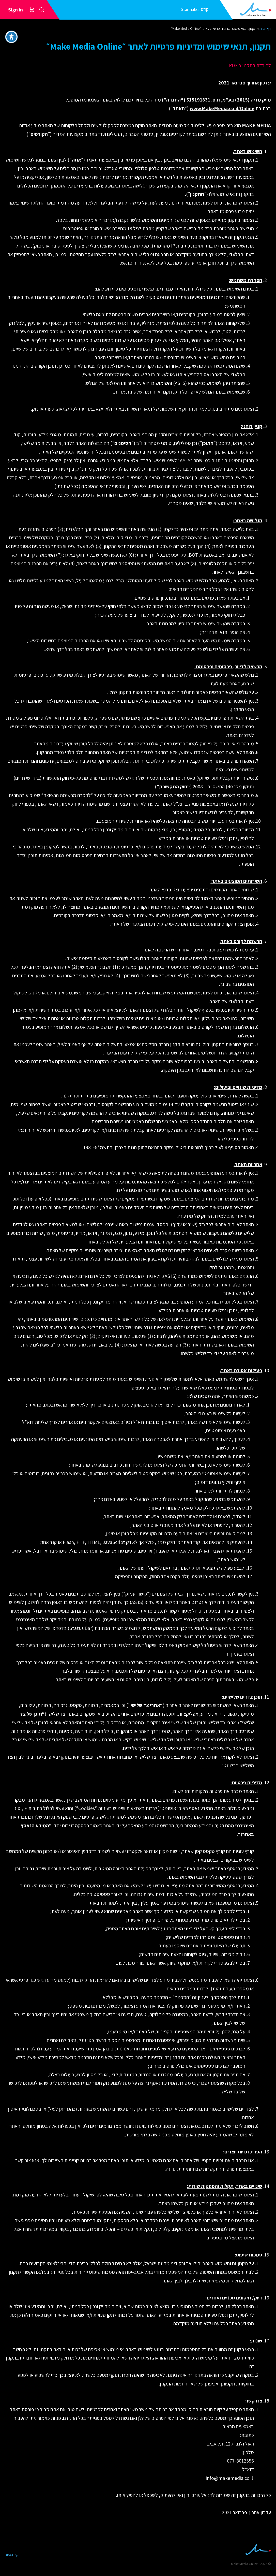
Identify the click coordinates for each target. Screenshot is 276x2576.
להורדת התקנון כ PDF (250, 65)
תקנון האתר (13, 2555)
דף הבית (265, 28)
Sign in (15, 9)
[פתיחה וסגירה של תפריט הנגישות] (11, 37)
